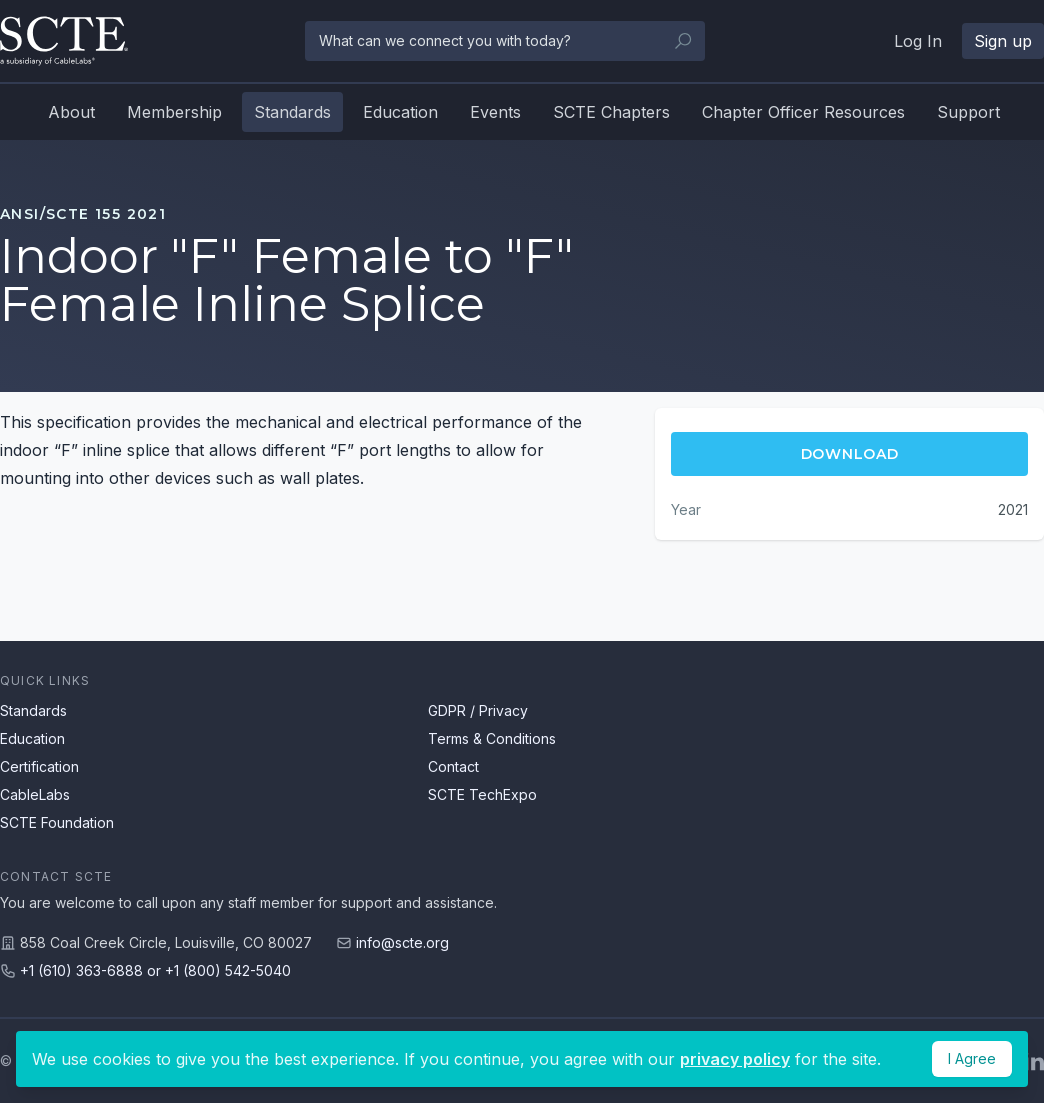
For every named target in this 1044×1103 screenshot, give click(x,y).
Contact (453, 766)
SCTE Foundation (57, 822)
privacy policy (735, 1059)
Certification (39, 766)
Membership (174, 112)
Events (495, 112)
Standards (292, 112)
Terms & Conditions (492, 738)
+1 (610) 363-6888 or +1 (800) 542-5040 (155, 970)
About (71, 112)
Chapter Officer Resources (803, 112)
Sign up (1003, 41)
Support (968, 112)
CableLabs (35, 794)
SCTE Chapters (611, 112)
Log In (918, 41)
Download (850, 454)
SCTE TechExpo (482, 794)
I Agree (972, 1058)
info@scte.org (402, 942)
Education (400, 112)
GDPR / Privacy (478, 710)
